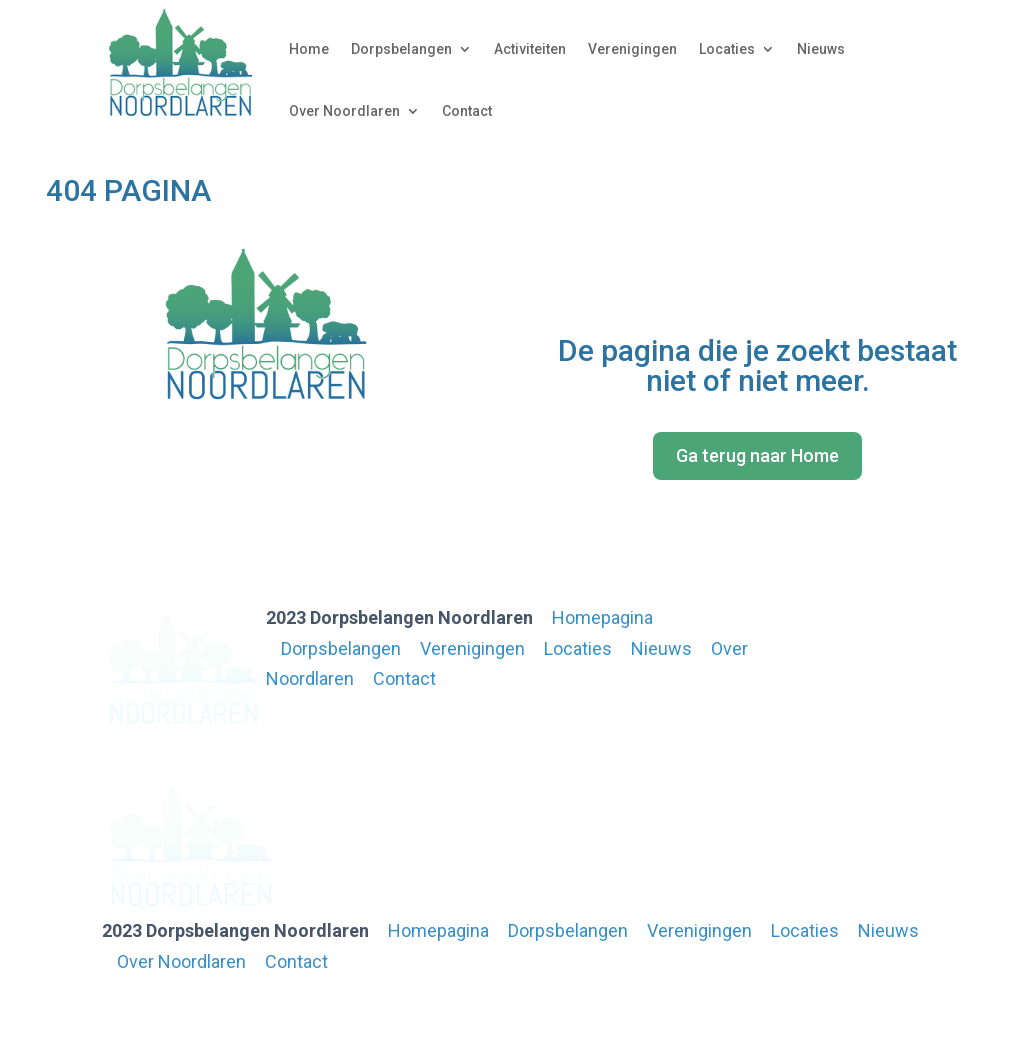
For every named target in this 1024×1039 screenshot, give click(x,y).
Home (309, 49)
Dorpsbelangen (401, 49)
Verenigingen (632, 49)
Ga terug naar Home (757, 455)
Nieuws (821, 49)
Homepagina (602, 617)
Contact (467, 111)
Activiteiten (530, 49)
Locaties (727, 49)
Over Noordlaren (344, 111)
